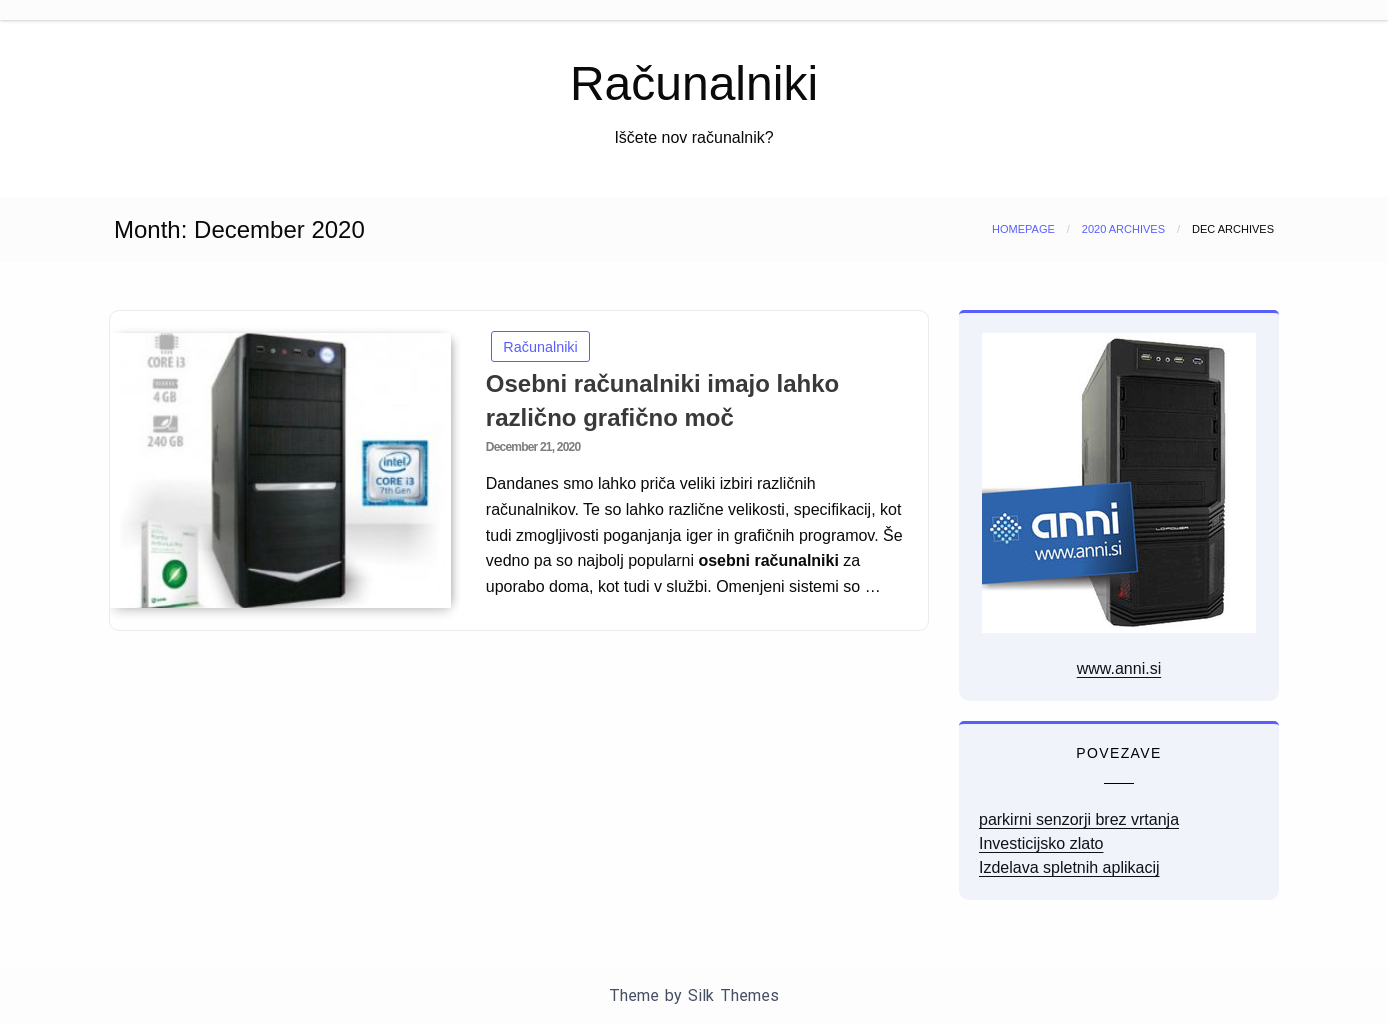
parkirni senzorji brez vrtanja (1079, 819)
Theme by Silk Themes (694, 995)
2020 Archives (1123, 229)
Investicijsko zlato (1041, 843)
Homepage (1023, 229)
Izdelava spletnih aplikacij (1069, 867)
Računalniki (694, 83)
